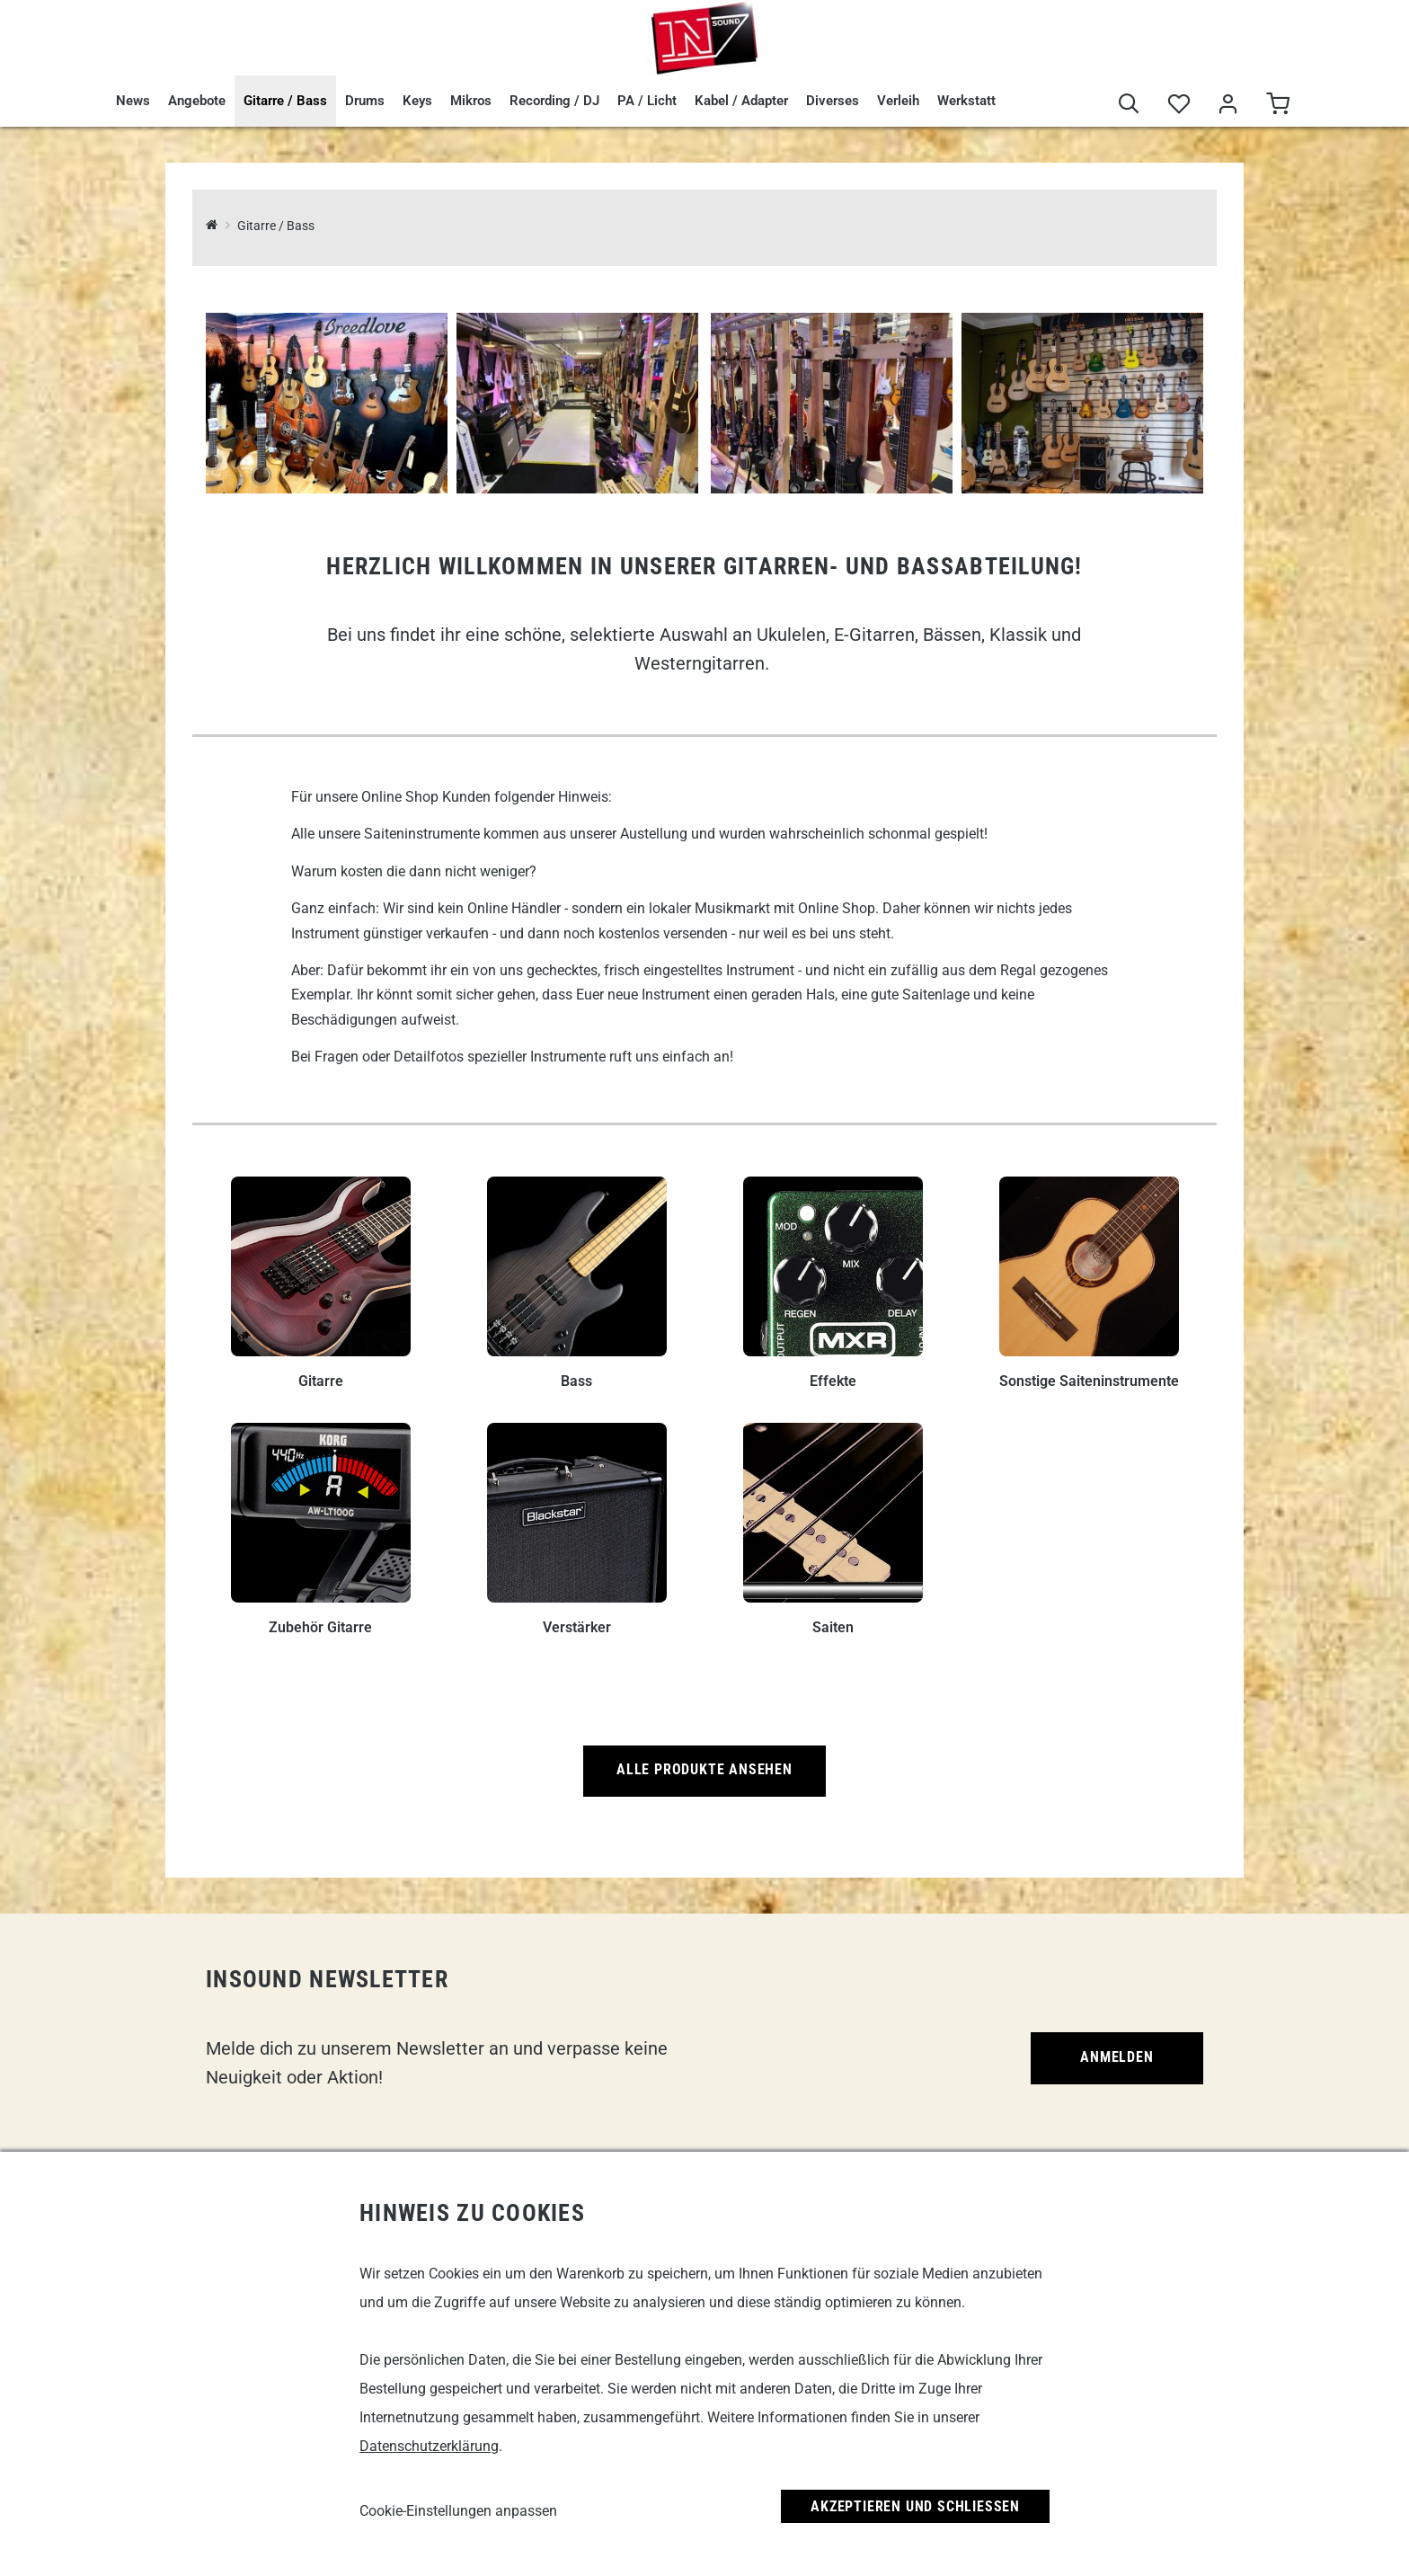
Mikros (471, 101)
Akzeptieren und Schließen (915, 2506)
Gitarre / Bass (285, 101)
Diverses (832, 101)
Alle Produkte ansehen (704, 1769)
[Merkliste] (1178, 105)
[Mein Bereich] (1228, 105)
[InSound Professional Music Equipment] (211, 226)
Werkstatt (966, 101)
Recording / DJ (554, 101)
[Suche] (1129, 105)
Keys (417, 101)
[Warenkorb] (1277, 105)
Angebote (197, 101)
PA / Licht (647, 101)
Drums (365, 101)
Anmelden (1116, 2056)
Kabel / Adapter (741, 101)
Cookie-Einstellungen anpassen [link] (458, 2510)
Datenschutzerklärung (429, 2446)
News (133, 101)
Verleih (898, 101)
